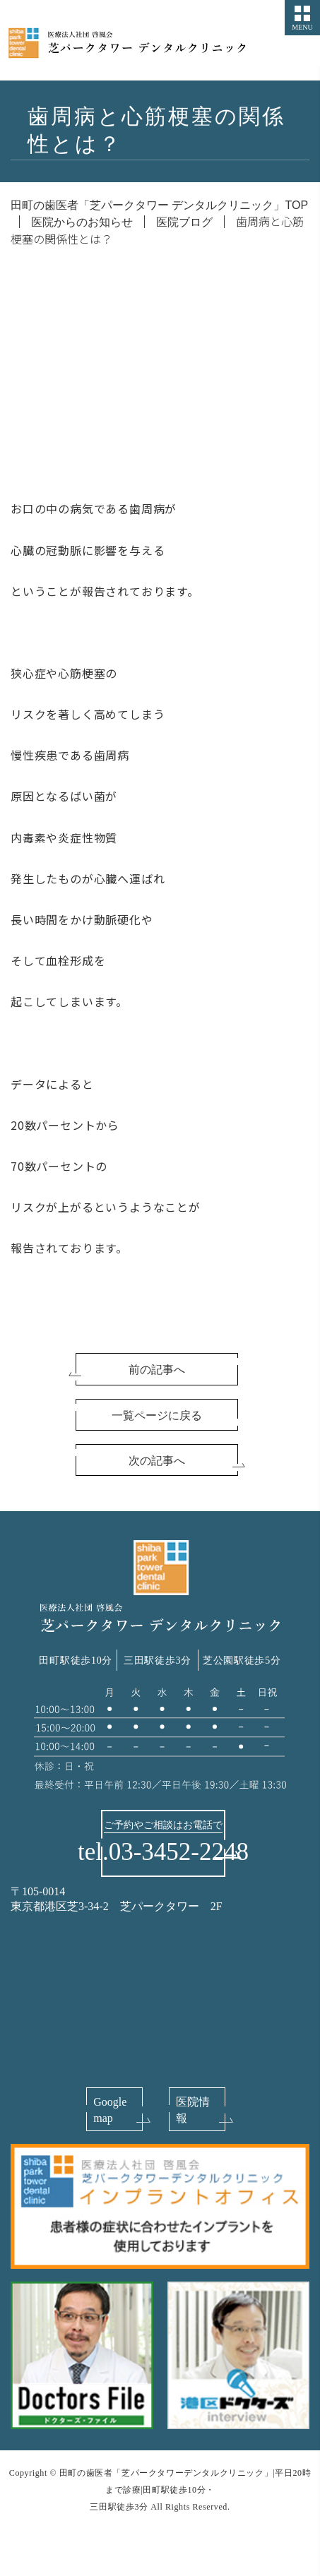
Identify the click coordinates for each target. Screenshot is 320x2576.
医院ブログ (184, 222)
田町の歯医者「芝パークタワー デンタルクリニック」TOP (159, 205)
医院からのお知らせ (82, 222)
